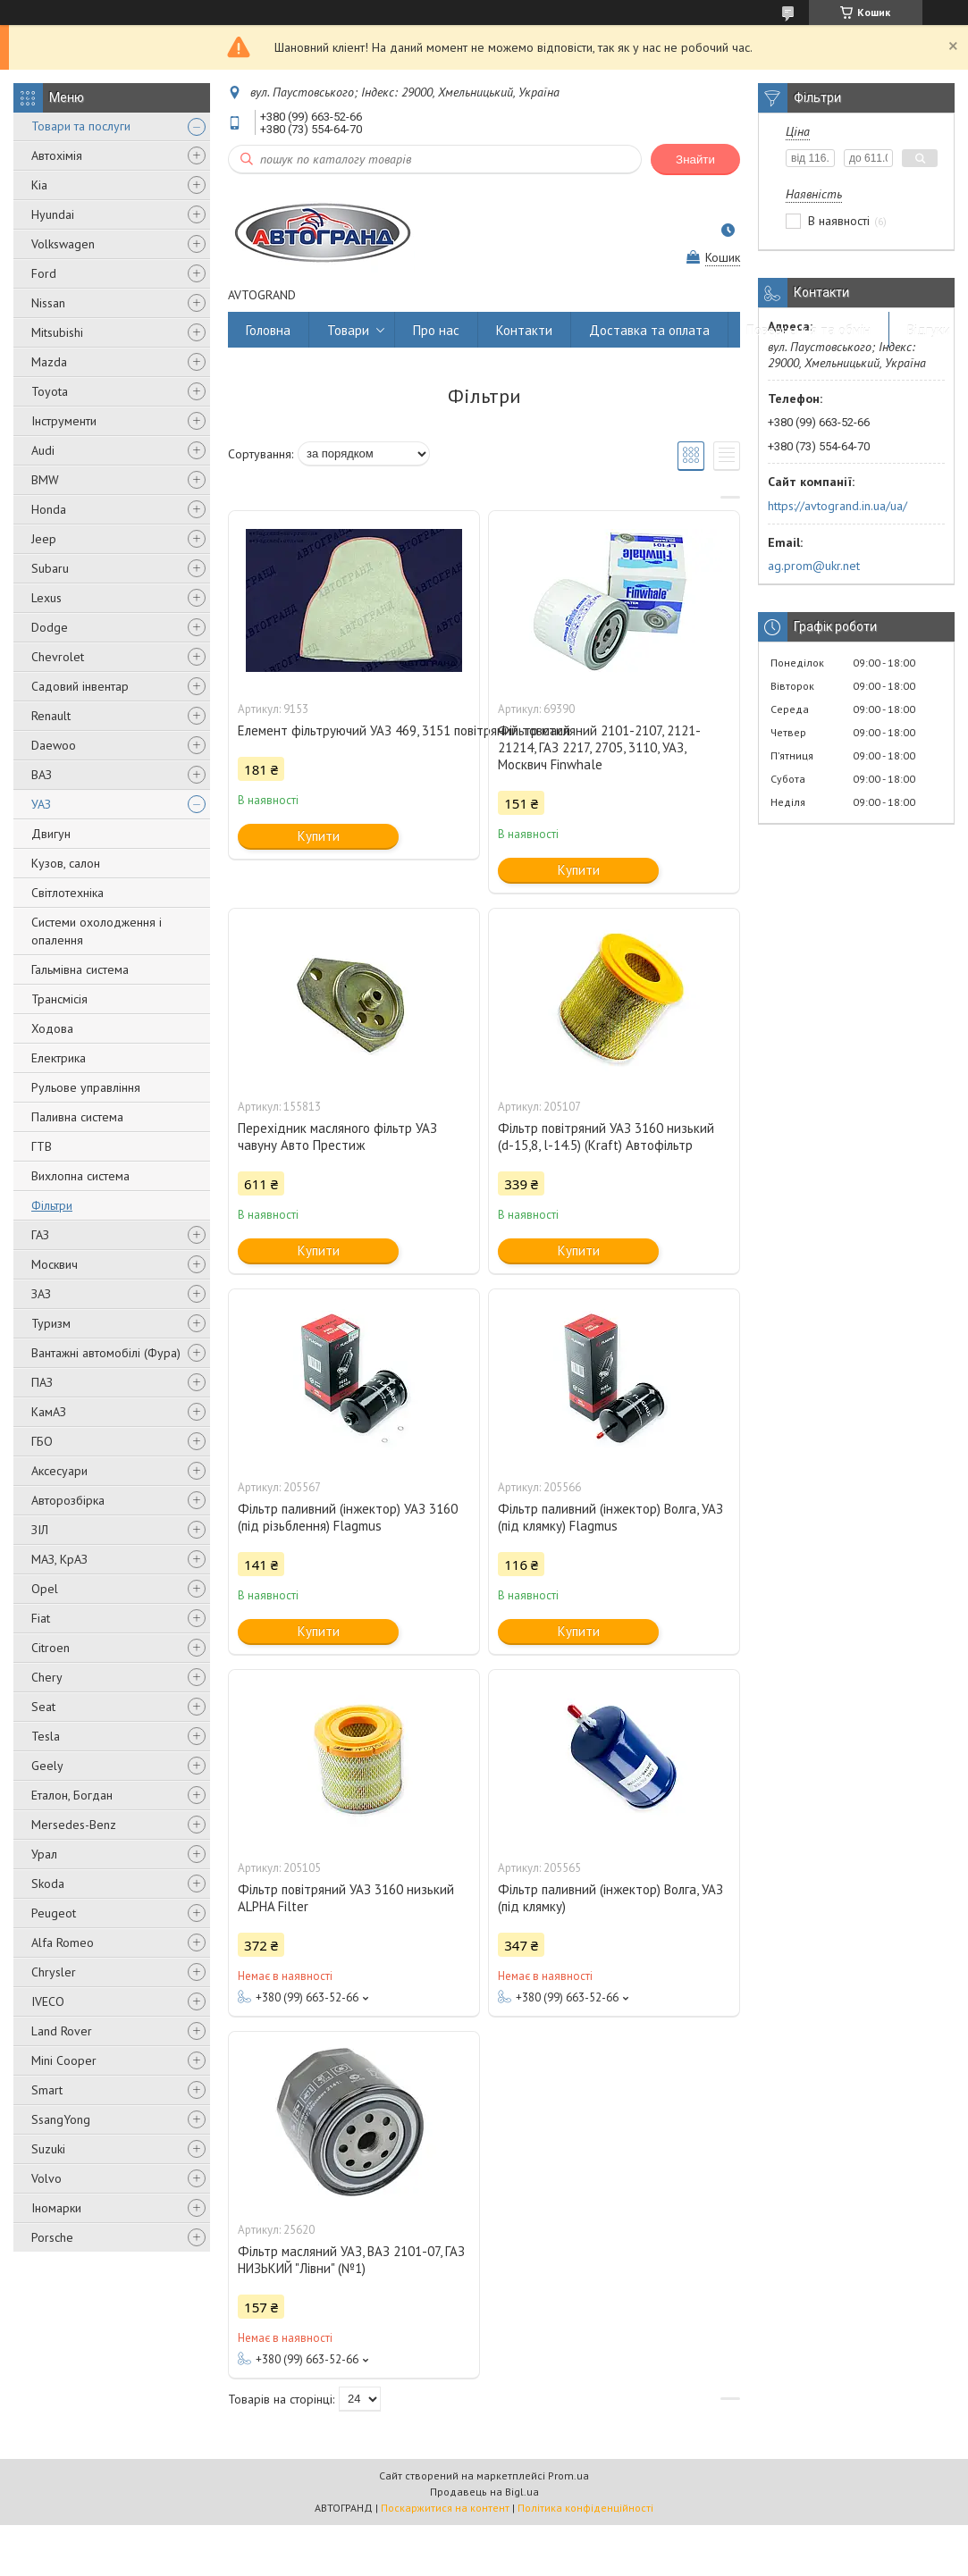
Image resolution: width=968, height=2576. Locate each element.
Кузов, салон (65, 863)
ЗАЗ (41, 1294)
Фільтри (51, 1205)
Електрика (58, 1058)
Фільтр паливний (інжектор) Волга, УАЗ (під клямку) (610, 1898)
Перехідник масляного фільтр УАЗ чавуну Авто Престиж (337, 1137)
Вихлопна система (80, 1176)
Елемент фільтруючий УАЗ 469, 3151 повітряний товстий (354, 730)
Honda (48, 509)
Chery (47, 1677)
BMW (45, 480)
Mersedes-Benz (73, 1825)
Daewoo (53, 745)
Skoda (47, 1883)
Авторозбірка (68, 1500)
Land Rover (61, 2031)
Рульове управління (85, 1087)
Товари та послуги (80, 126)
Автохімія (56, 155)
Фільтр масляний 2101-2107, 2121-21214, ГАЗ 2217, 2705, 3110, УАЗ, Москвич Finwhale (599, 747)
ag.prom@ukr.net (814, 566)
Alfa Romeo (62, 1942)
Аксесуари (59, 1471)
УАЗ (41, 804)
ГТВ (41, 1146)
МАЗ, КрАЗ (59, 1559)
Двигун (51, 834)
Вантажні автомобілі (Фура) (106, 1353)
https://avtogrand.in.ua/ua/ (837, 506)
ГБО (42, 1441)
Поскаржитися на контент (445, 2507)
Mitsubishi (57, 332)
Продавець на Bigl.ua (484, 2491)
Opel (44, 1589)
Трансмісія (59, 999)
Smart (47, 2090)
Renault (51, 716)
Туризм (51, 1323)
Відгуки (928, 330)
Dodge (49, 627)
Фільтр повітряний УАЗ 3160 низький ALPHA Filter (346, 1898)
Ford (43, 273)
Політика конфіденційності (585, 2507)
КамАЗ (48, 1412)
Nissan (48, 303)
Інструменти (64, 421)
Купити (319, 835)
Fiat (40, 1618)
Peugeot (53, 1913)
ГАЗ (40, 1235)
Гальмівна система (80, 969)
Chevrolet (57, 657)
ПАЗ (42, 1382)
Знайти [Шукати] (695, 159)
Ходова (52, 1028)
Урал (44, 1854)
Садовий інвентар (80, 686)
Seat (43, 1707)
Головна (268, 330)
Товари (348, 330)
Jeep (43, 539)
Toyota (49, 391)
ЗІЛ (39, 1530)
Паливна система (77, 1117)
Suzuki (48, 2149)
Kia (39, 185)
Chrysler (53, 1972)
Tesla (45, 1736)
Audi (43, 450)
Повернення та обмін (808, 330)
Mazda (49, 362)
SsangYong (60, 2119)
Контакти (524, 330)
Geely (47, 1766)
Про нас (436, 330)
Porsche (52, 2237)
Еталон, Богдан (72, 1795)
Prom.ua (568, 2475)
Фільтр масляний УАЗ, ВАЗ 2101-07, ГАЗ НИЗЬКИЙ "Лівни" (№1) (351, 2260)
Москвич (54, 1264)
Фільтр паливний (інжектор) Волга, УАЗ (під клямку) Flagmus (610, 1517)
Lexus (46, 598)
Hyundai (52, 214)
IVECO (47, 2001)
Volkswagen (63, 244)
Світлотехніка (67, 893)
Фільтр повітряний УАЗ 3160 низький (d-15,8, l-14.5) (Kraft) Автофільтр (606, 1137)
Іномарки (56, 2208)
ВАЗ (41, 775)
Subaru (50, 568)
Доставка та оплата (649, 330)
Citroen (50, 1648)
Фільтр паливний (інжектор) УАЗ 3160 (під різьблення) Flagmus (348, 1517)
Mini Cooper (64, 2060)
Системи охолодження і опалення (96, 931)
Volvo (46, 2178)
